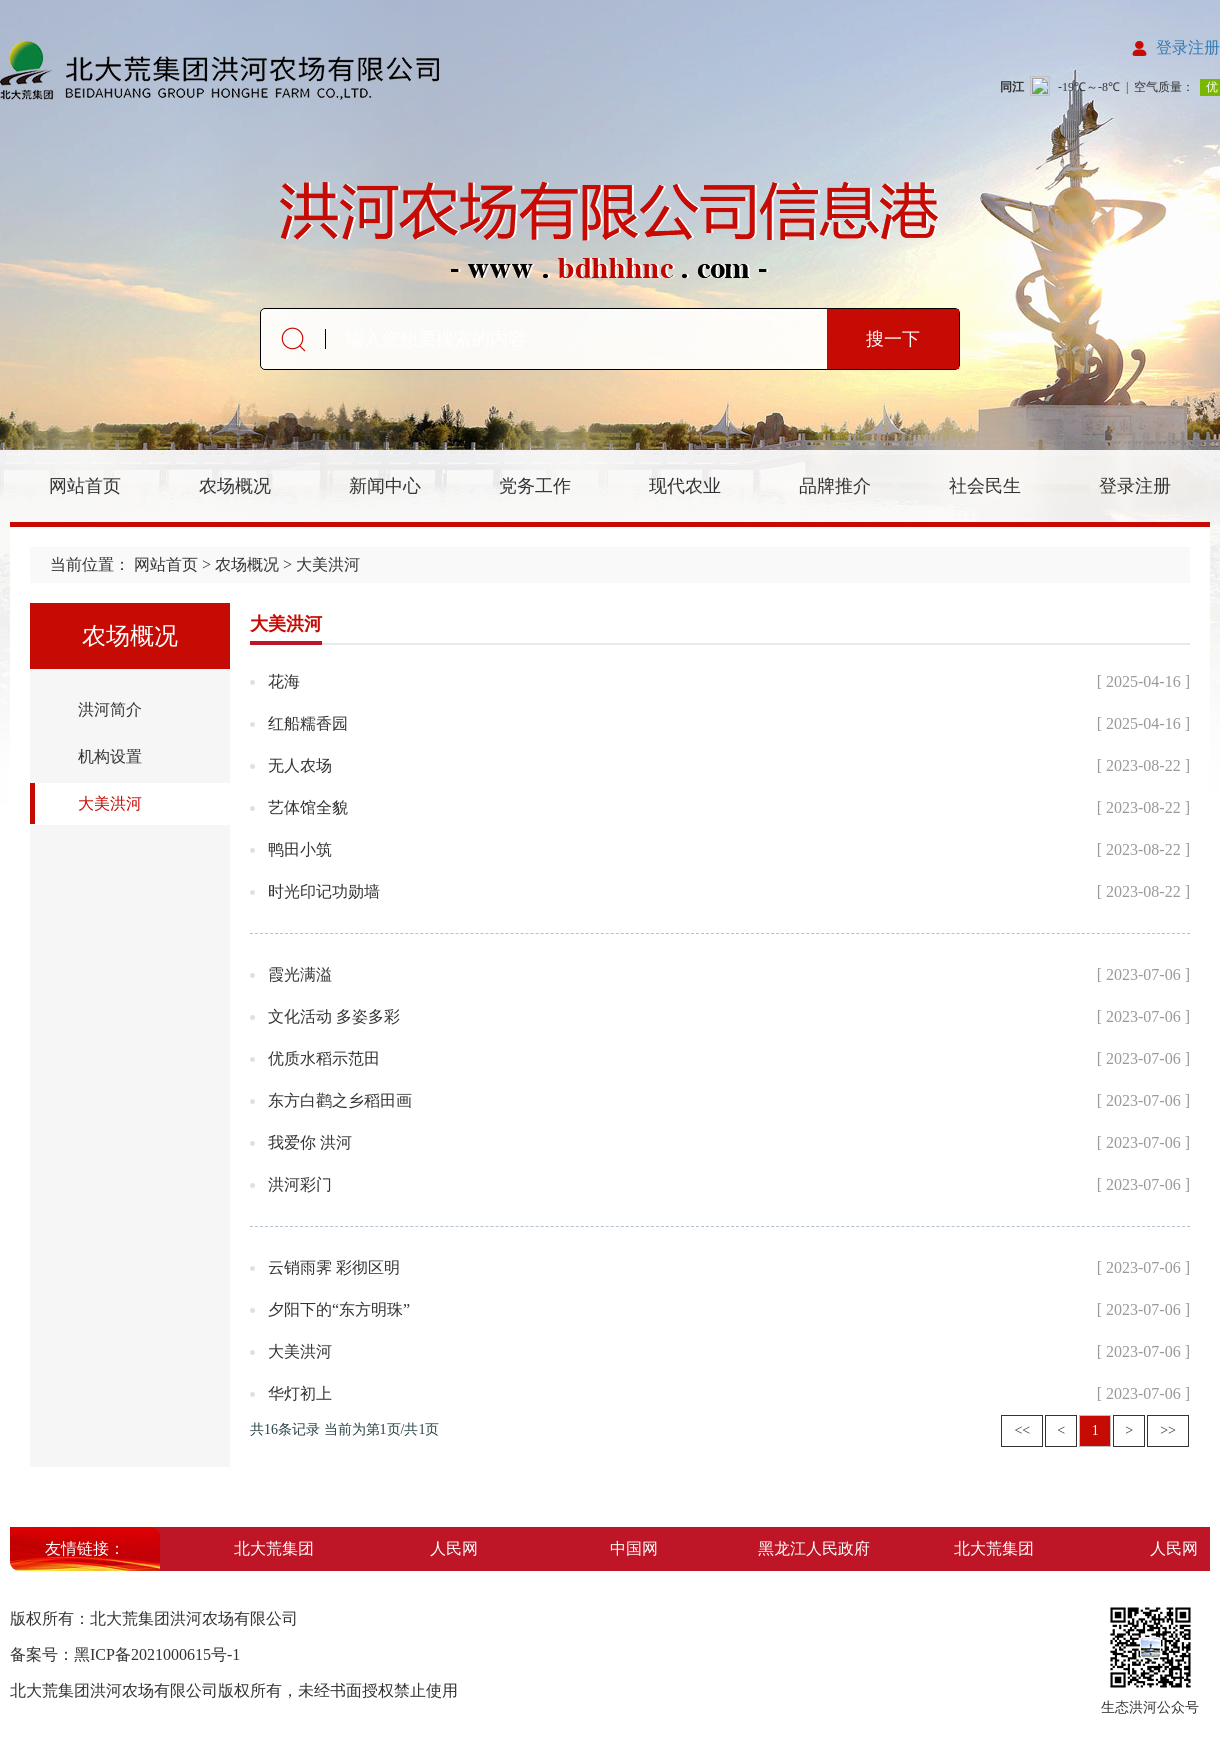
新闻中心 (385, 486)
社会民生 (985, 486)
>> (1168, 1430)
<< (1022, 1430)
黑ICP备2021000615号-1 (157, 1654)
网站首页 (85, 486)
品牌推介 (835, 486)
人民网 (458, 1548)
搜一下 (893, 339)
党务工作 (535, 486)
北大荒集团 (278, 1548)
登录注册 (1188, 47)
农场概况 (235, 486)
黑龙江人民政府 (818, 1548)
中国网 (638, 1548)
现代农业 (685, 486)
